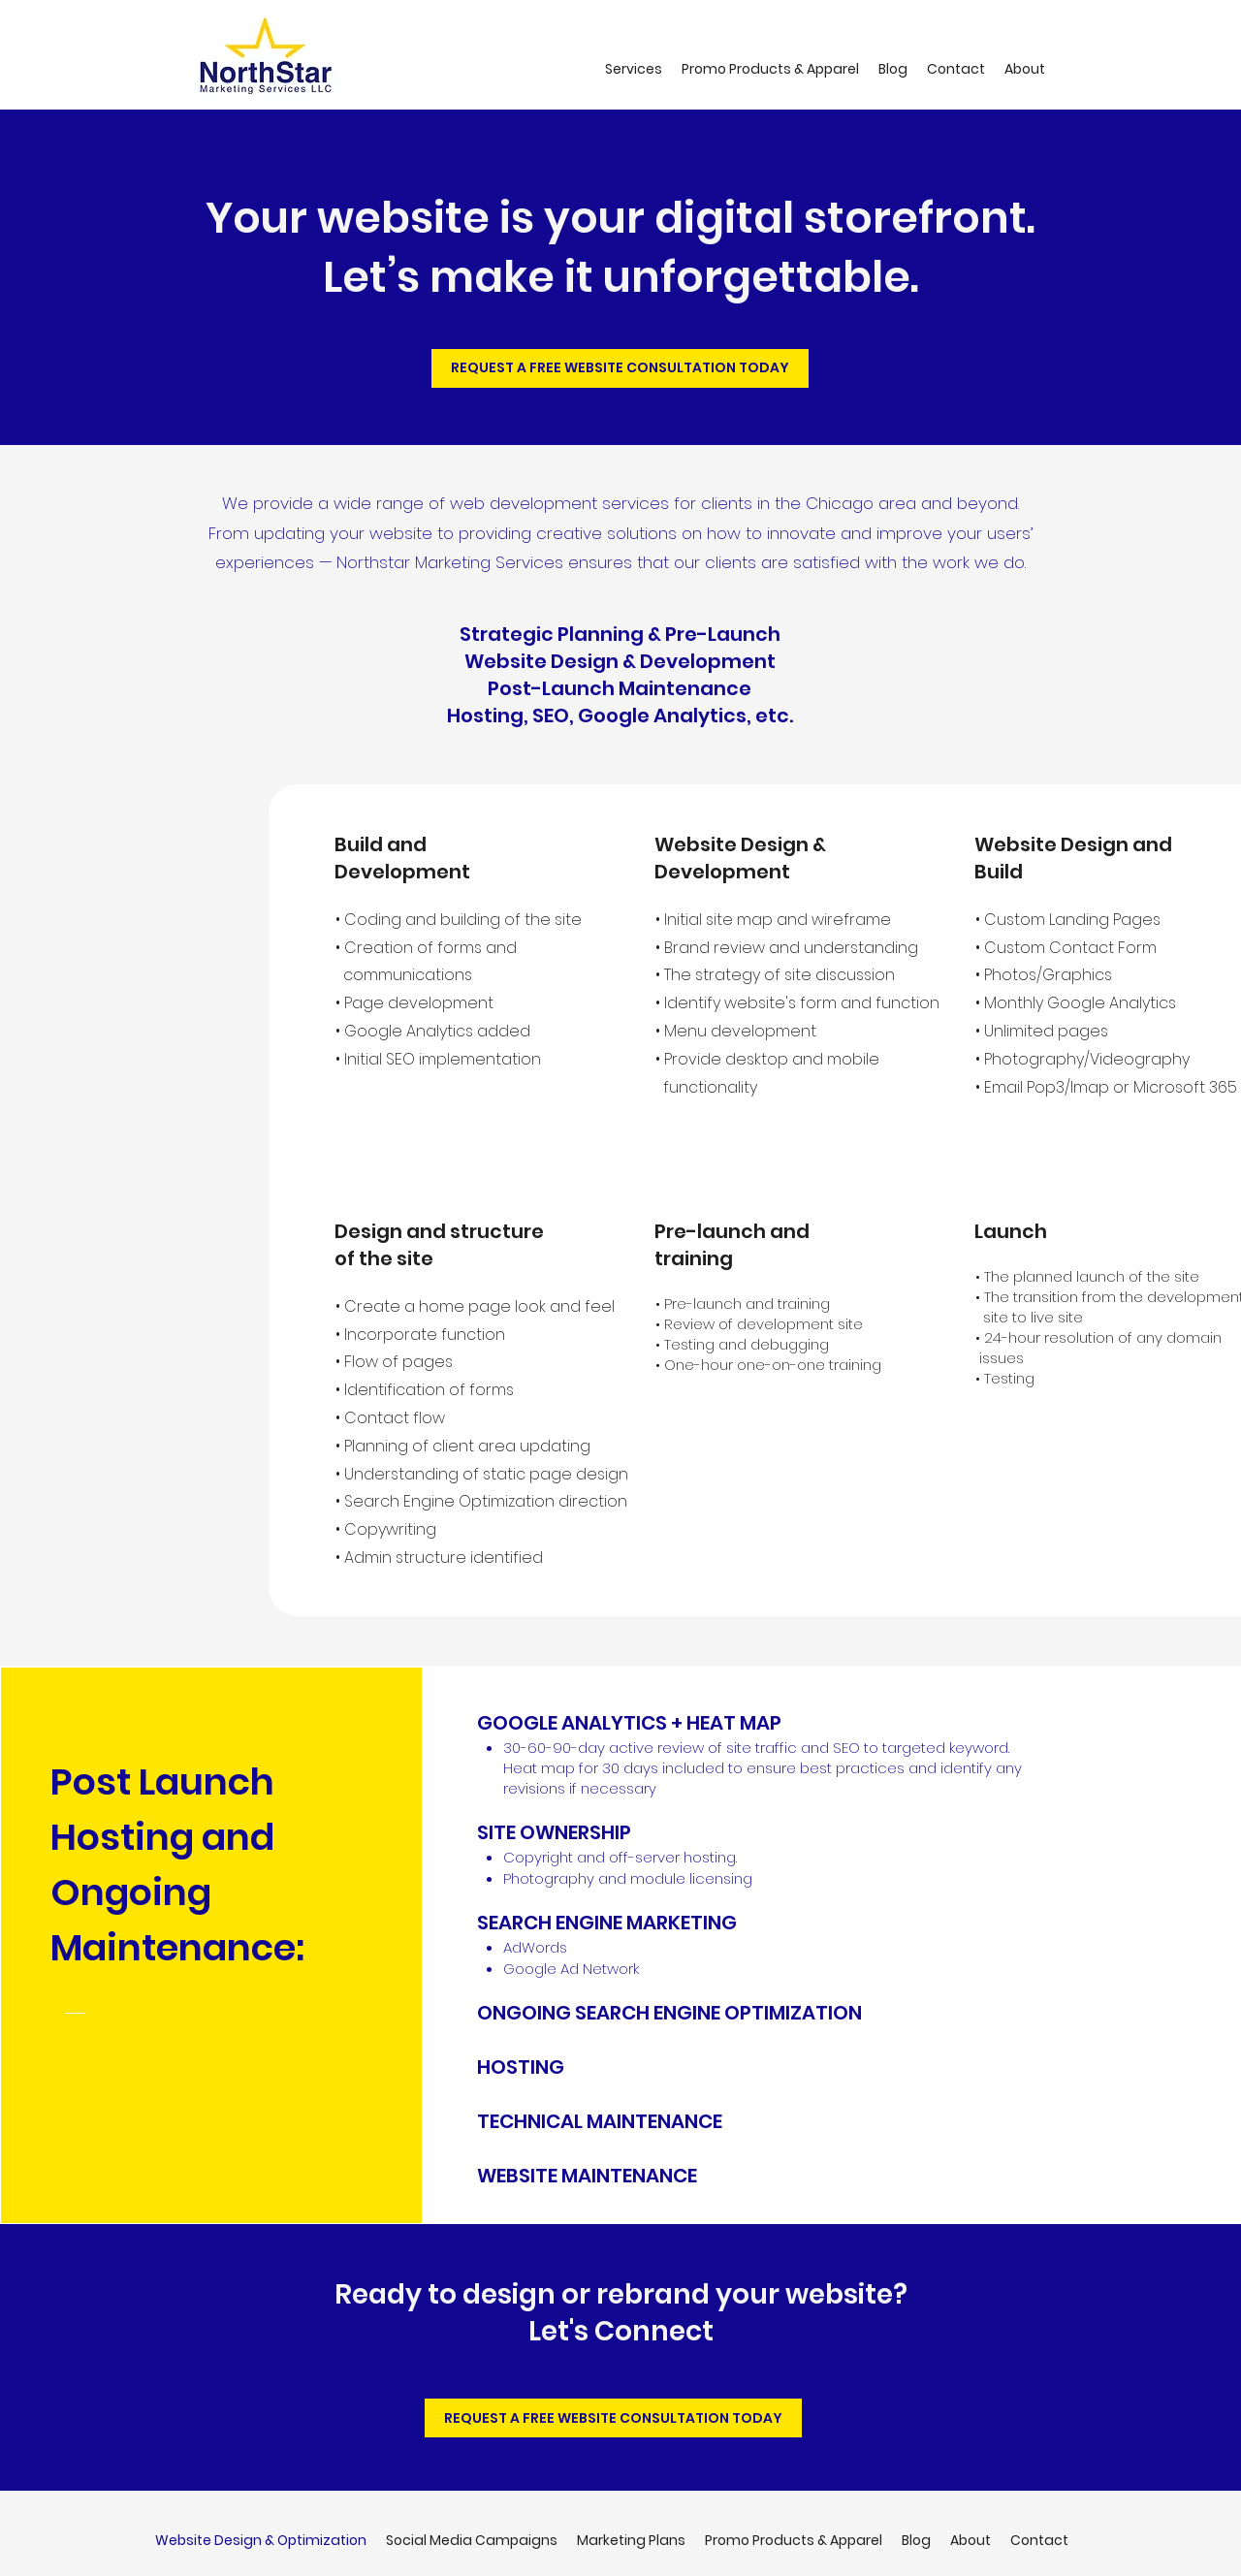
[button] (633, 69)
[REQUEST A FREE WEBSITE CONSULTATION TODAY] (620, 368)
